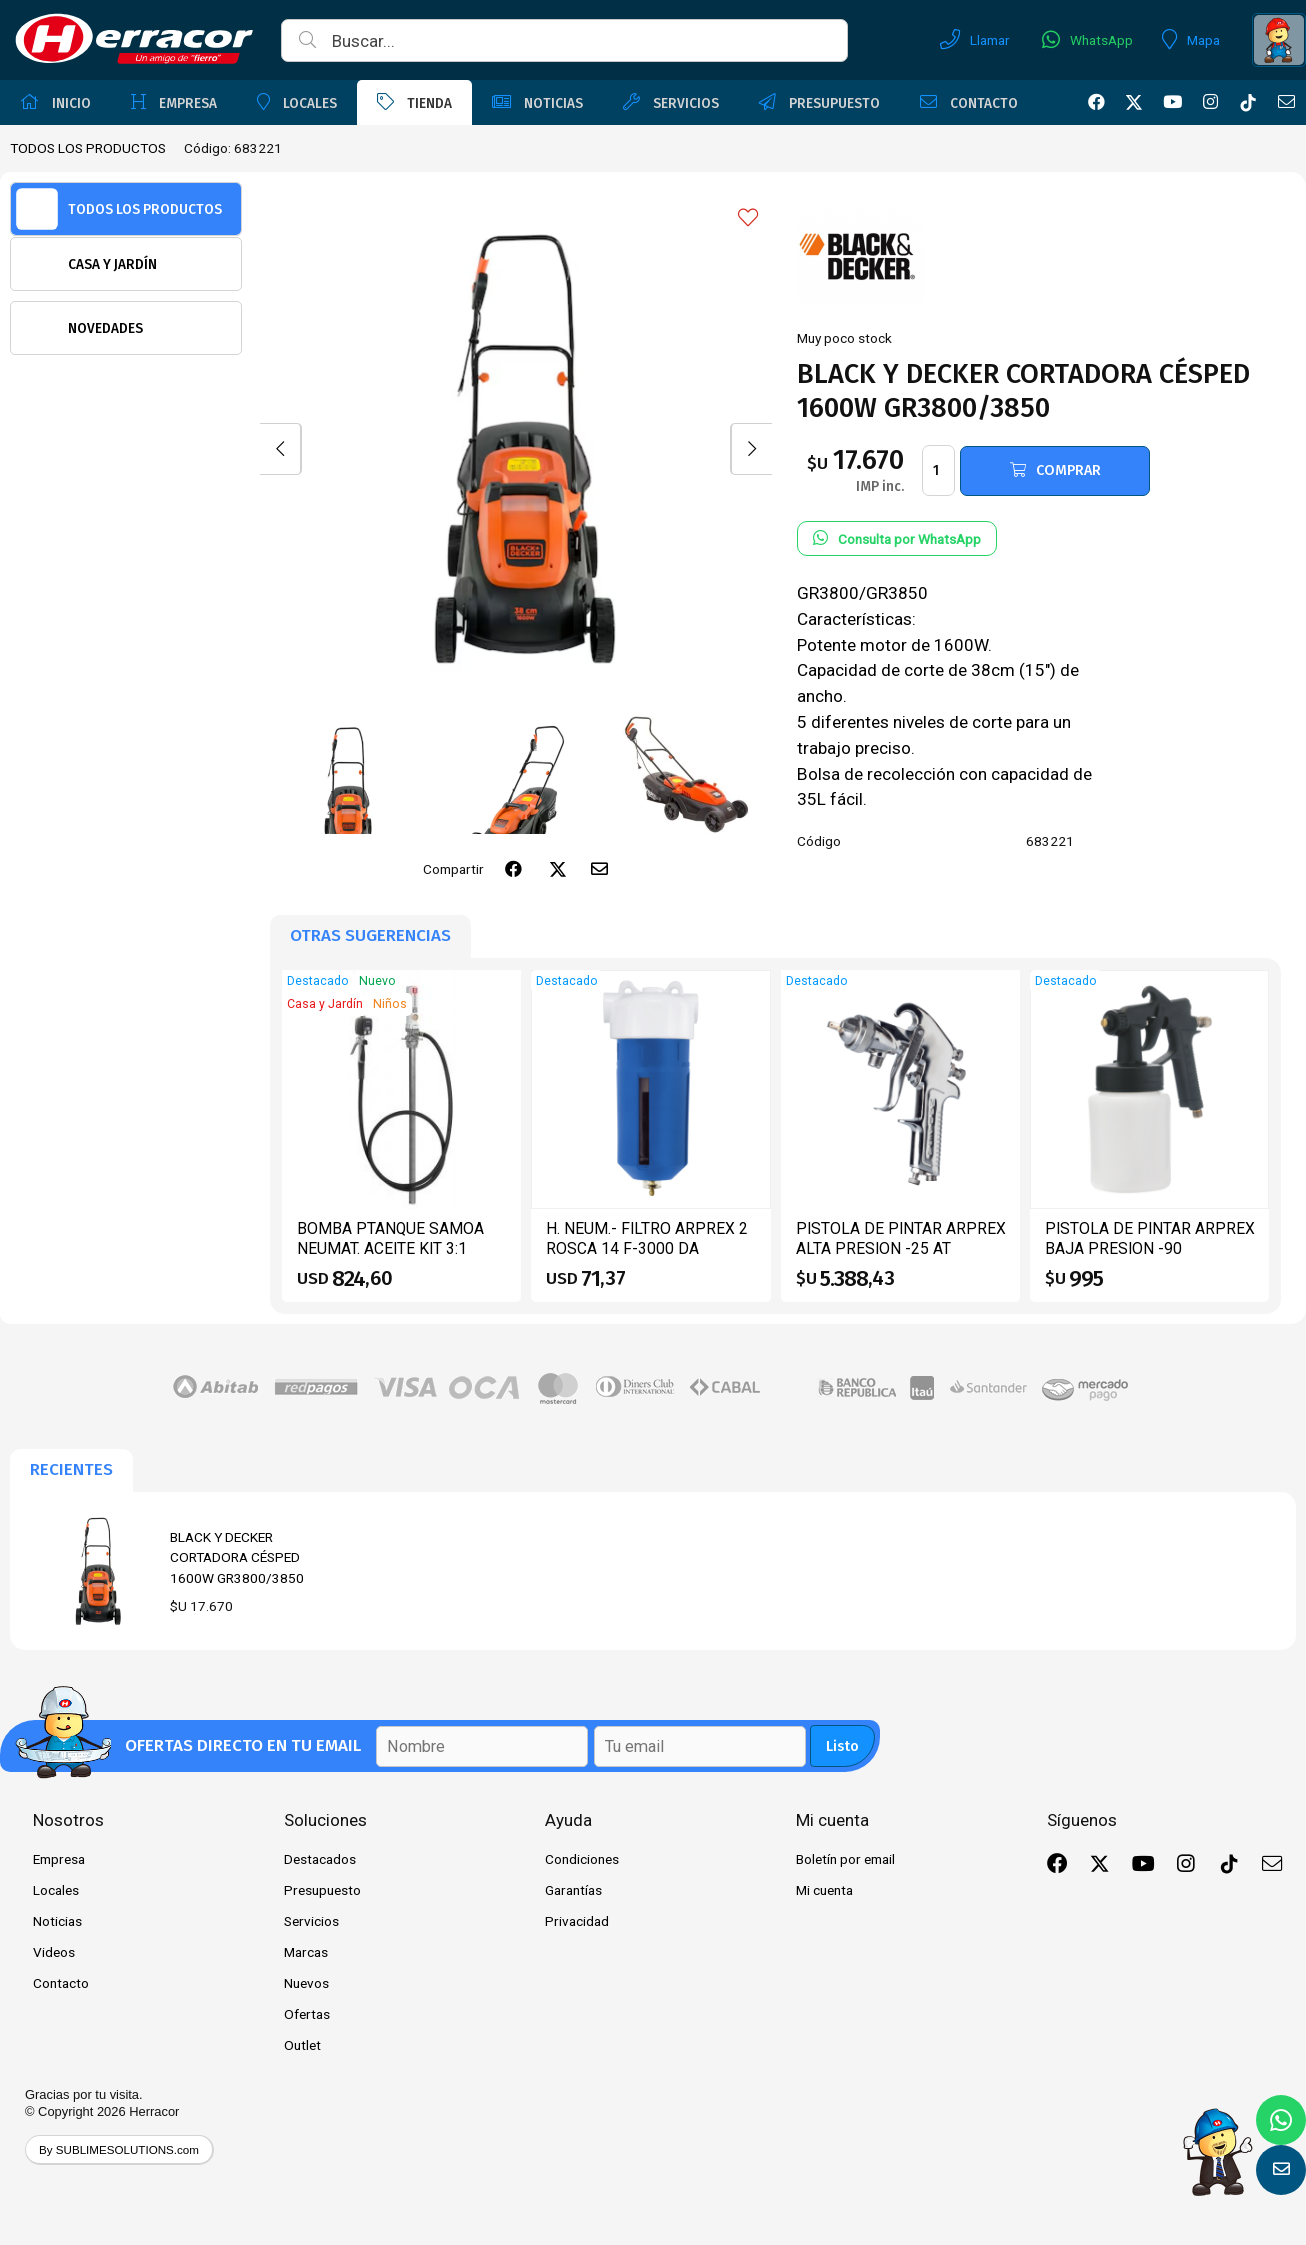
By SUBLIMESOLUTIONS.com (119, 2149)
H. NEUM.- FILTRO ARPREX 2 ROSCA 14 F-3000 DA (647, 1238)
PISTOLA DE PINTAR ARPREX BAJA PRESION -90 (1150, 1238)
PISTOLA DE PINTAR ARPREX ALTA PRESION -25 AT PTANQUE (901, 1248)
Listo (842, 1746)
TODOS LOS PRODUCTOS (88, 148)
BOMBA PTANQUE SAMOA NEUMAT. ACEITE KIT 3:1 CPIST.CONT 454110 (390, 1248)
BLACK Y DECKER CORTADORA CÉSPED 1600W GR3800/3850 (237, 1557)
